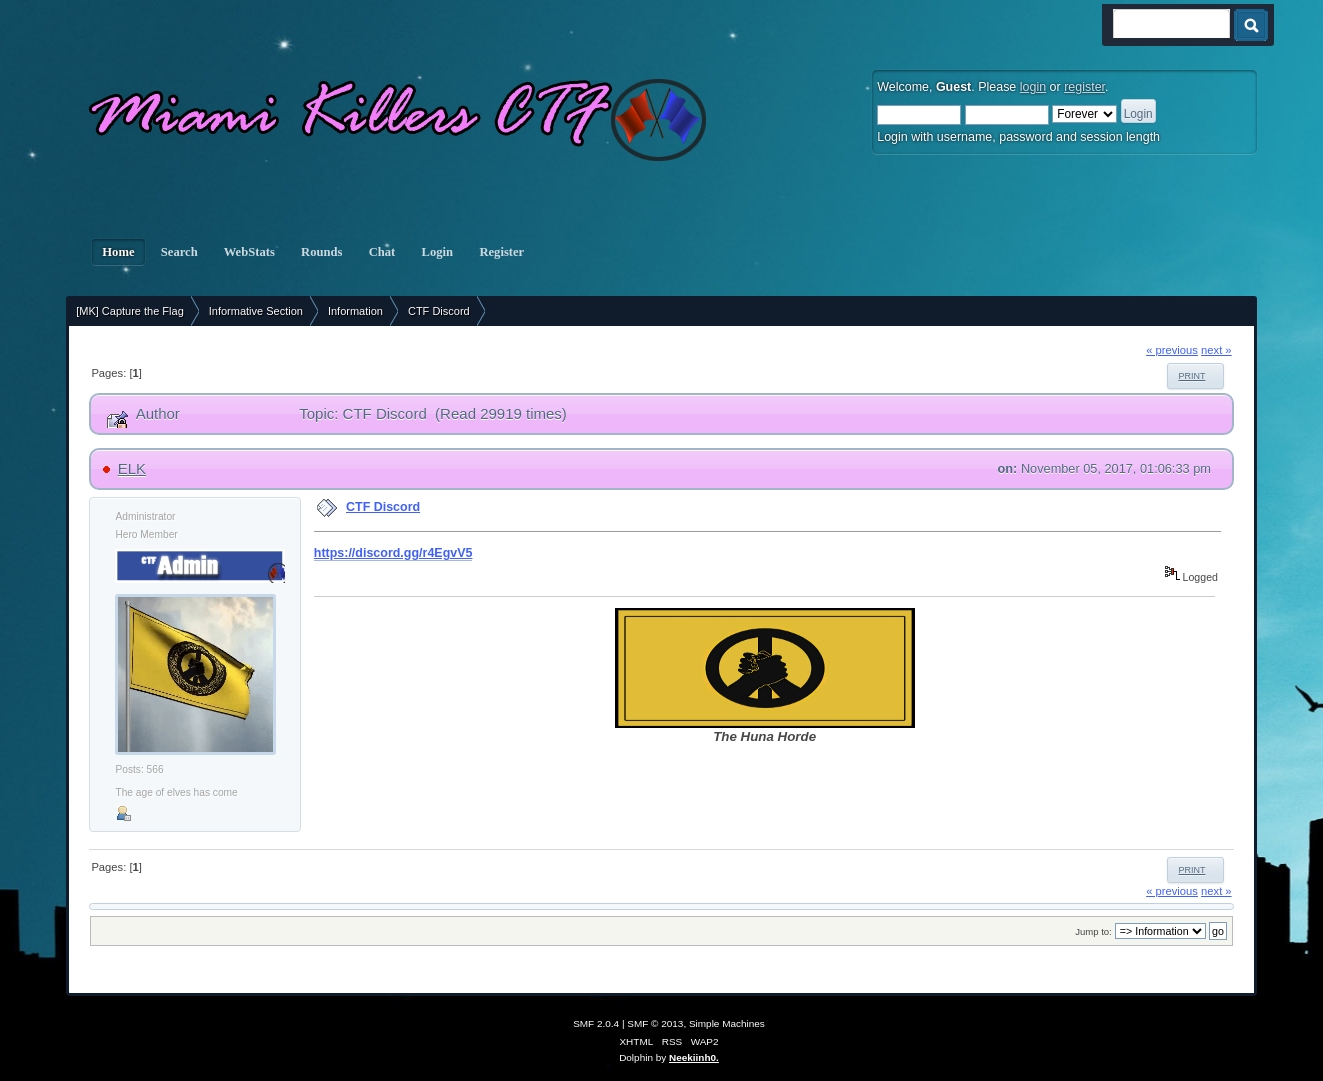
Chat (382, 252)
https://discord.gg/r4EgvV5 (393, 553)
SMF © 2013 (655, 1023)
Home (118, 252)
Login (437, 252)
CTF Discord (383, 507)
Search (179, 252)
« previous (1172, 350)
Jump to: (1093, 931)
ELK (132, 468)
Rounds (322, 252)
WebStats (249, 252)
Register (501, 252)
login (1033, 87)
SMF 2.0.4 (596, 1023)
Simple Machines (727, 1023)
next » (1216, 350)
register (1084, 87)
